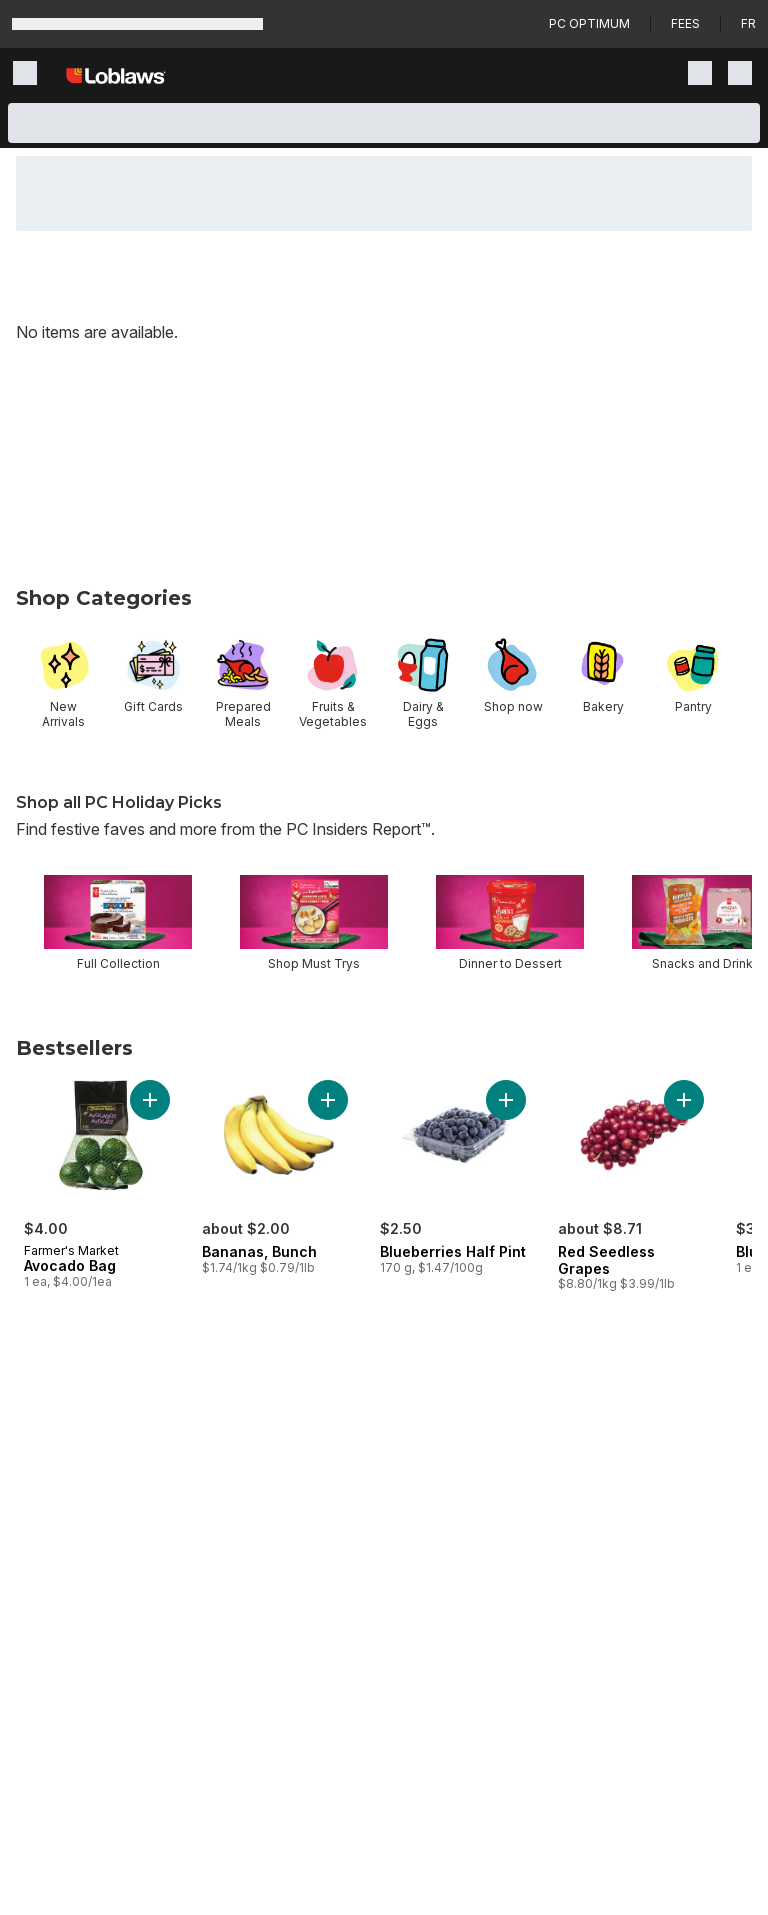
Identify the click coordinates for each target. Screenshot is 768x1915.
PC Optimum (589, 23)
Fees (685, 23)
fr (748, 23)
